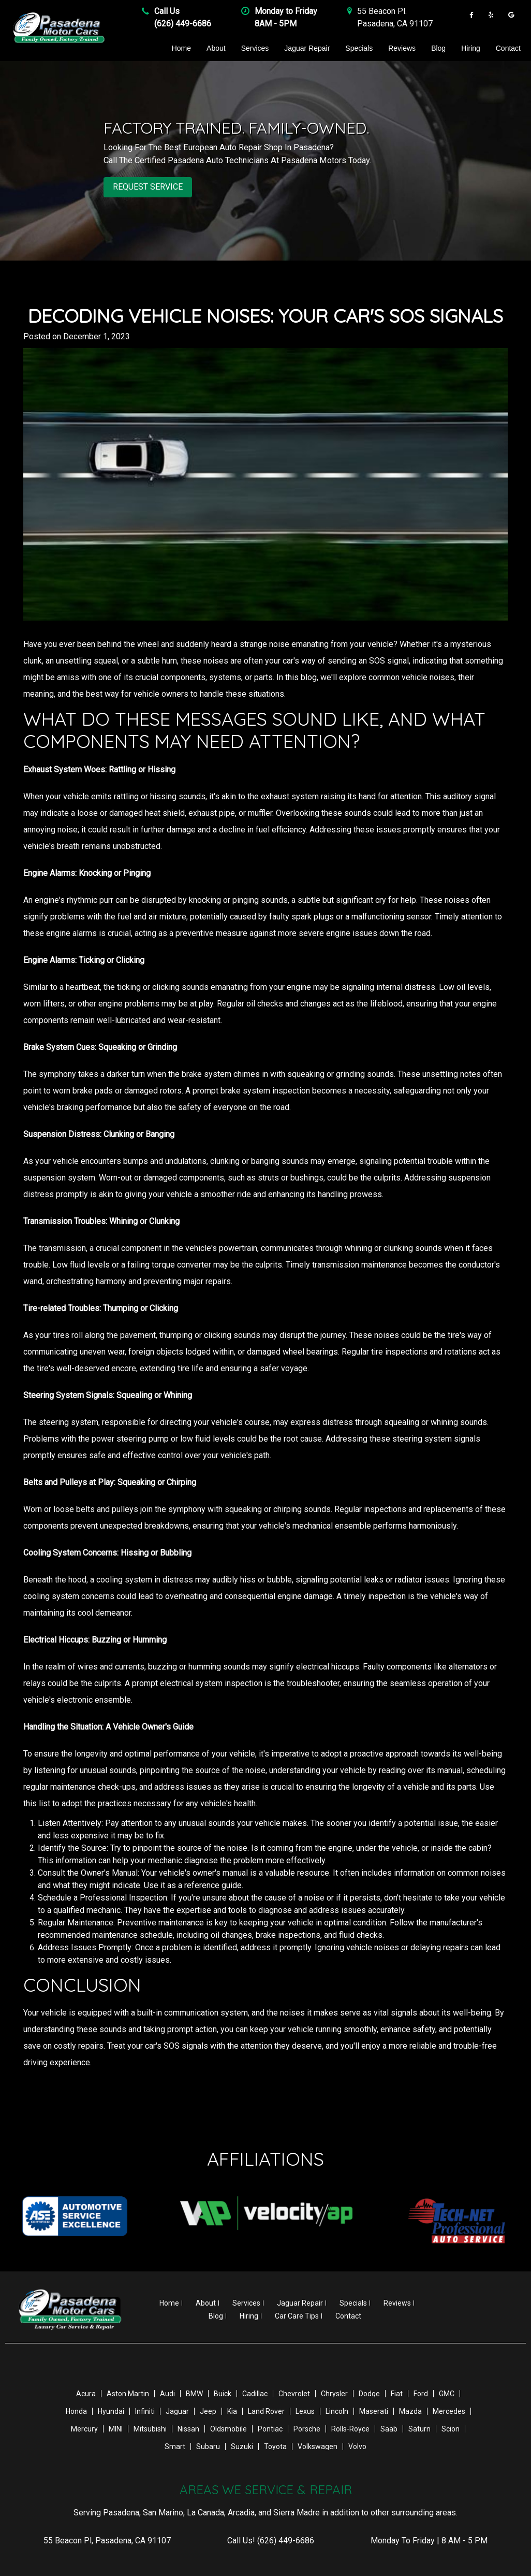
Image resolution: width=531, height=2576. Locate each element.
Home (181, 48)
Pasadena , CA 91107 (395, 23)
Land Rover (266, 2410)
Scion (450, 2428)
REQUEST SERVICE (148, 187)
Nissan (188, 2428)
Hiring (470, 48)
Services (255, 48)
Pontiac (270, 2428)
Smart (175, 2446)
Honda (76, 2410)
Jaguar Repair (307, 48)
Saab (388, 2428)
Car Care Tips (297, 2315)
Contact (508, 48)
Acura (86, 2393)
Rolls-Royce (350, 2428)
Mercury (84, 2428)
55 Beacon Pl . (382, 11)
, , (107, 2540)
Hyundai (111, 2410)
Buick (222, 2393)
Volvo (357, 2446)
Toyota (275, 2446)
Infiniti (145, 2410)
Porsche (306, 2428)
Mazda (410, 2410)
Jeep (208, 2410)
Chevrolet (294, 2393)
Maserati (373, 2410)
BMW (194, 2393)
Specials (359, 48)
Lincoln (337, 2410)
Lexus (305, 2410)
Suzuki (242, 2446)
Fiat (397, 2393)
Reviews (402, 48)
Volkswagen (317, 2446)
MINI (116, 2428)
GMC (446, 2393)
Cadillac (255, 2393)
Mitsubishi (150, 2428)
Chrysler (334, 2393)
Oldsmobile (228, 2428)
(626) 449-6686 (182, 23)
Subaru (208, 2446)
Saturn (419, 2428)
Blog (438, 48)
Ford (421, 2393)
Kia (232, 2410)
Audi (167, 2393)
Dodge (369, 2393)
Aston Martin (128, 2393)
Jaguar (177, 2410)
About (216, 48)
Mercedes (449, 2410)
